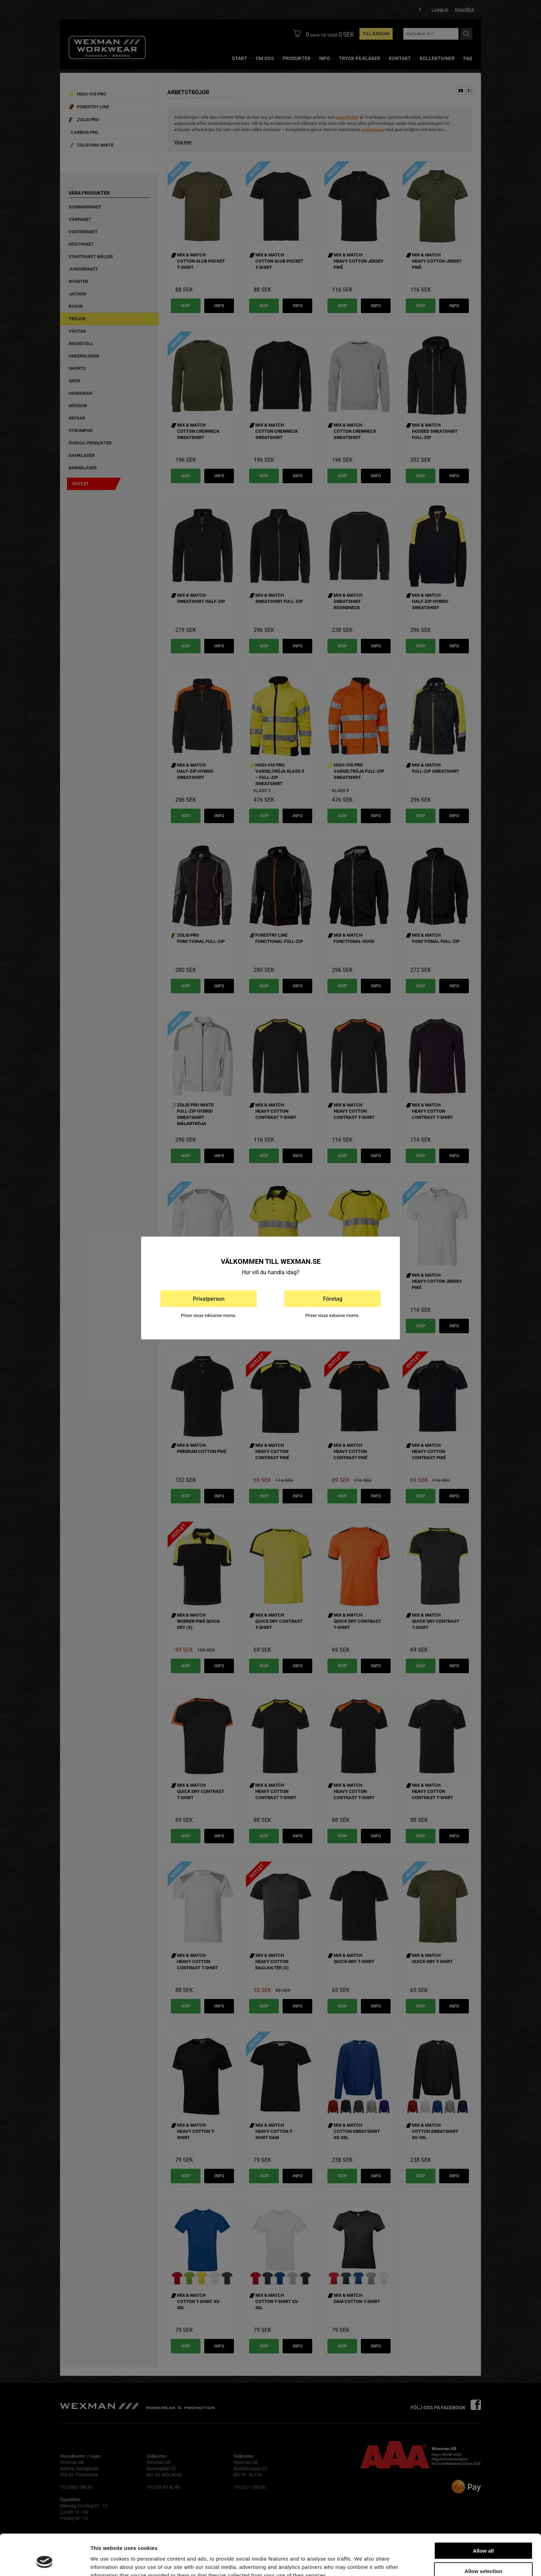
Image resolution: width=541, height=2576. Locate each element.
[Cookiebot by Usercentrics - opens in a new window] (44, 2562)
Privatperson (209, 1299)
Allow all (483, 2515)
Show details (362, 2562)
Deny (483, 2556)
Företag (332, 1299)
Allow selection (483, 2536)
